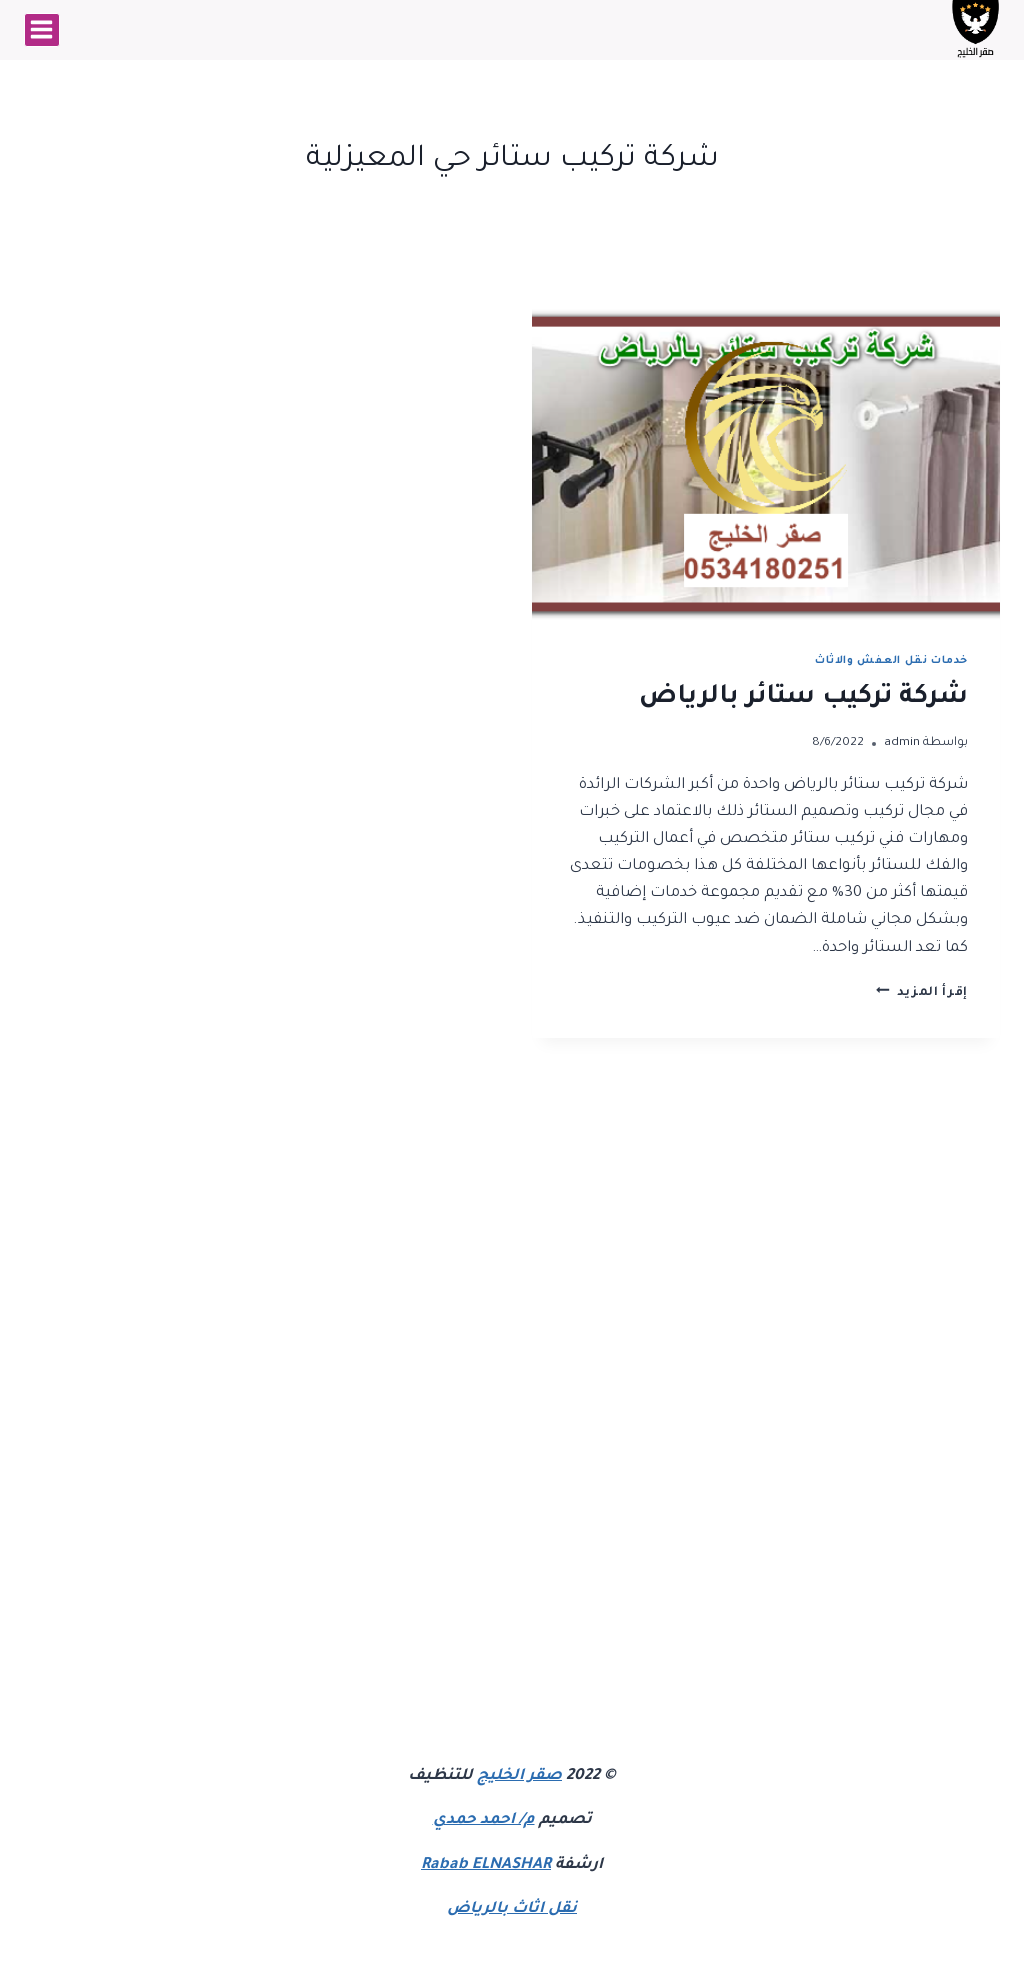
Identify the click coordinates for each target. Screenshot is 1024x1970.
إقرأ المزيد (922, 993)
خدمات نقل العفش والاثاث (891, 661)
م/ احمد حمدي (484, 1820)
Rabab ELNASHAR (486, 1865)
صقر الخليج (519, 1776)
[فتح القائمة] (42, 30)
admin (902, 743)
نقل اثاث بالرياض (512, 1909)
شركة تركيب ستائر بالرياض (803, 698)
